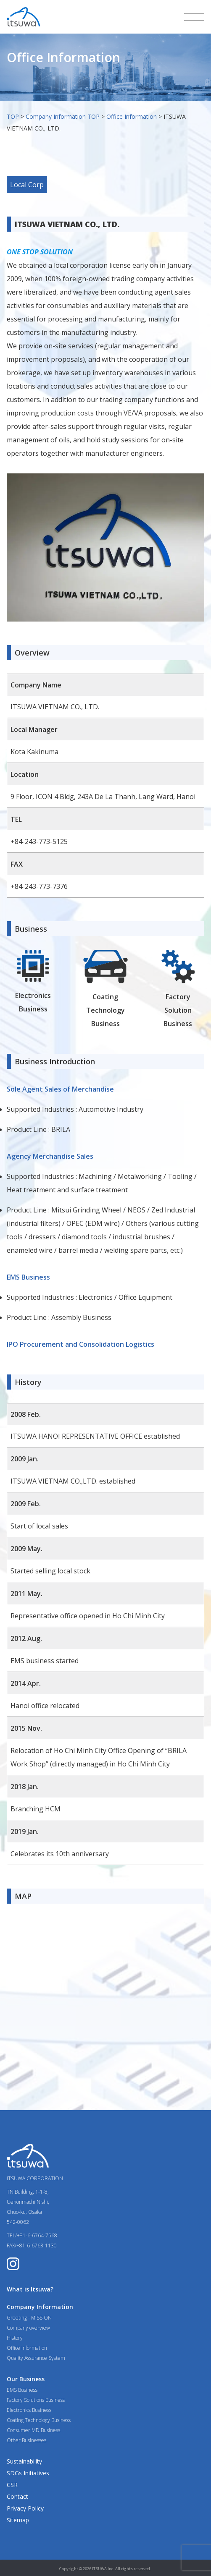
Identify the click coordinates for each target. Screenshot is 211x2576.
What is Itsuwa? (30, 2289)
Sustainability (24, 2461)
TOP (13, 116)
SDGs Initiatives (28, 2473)
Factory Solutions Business (36, 2400)
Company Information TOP (63, 116)
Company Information (40, 2307)
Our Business (26, 2379)
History (15, 2337)
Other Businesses (26, 2440)
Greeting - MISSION (29, 2317)
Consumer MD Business (33, 2430)
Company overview (28, 2327)
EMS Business (22, 2389)
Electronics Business (29, 2410)
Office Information (131, 116)
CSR (12, 2485)
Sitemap (18, 2520)
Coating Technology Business (39, 2420)
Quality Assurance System (36, 2358)
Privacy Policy (25, 2508)
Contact (17, 2496)
